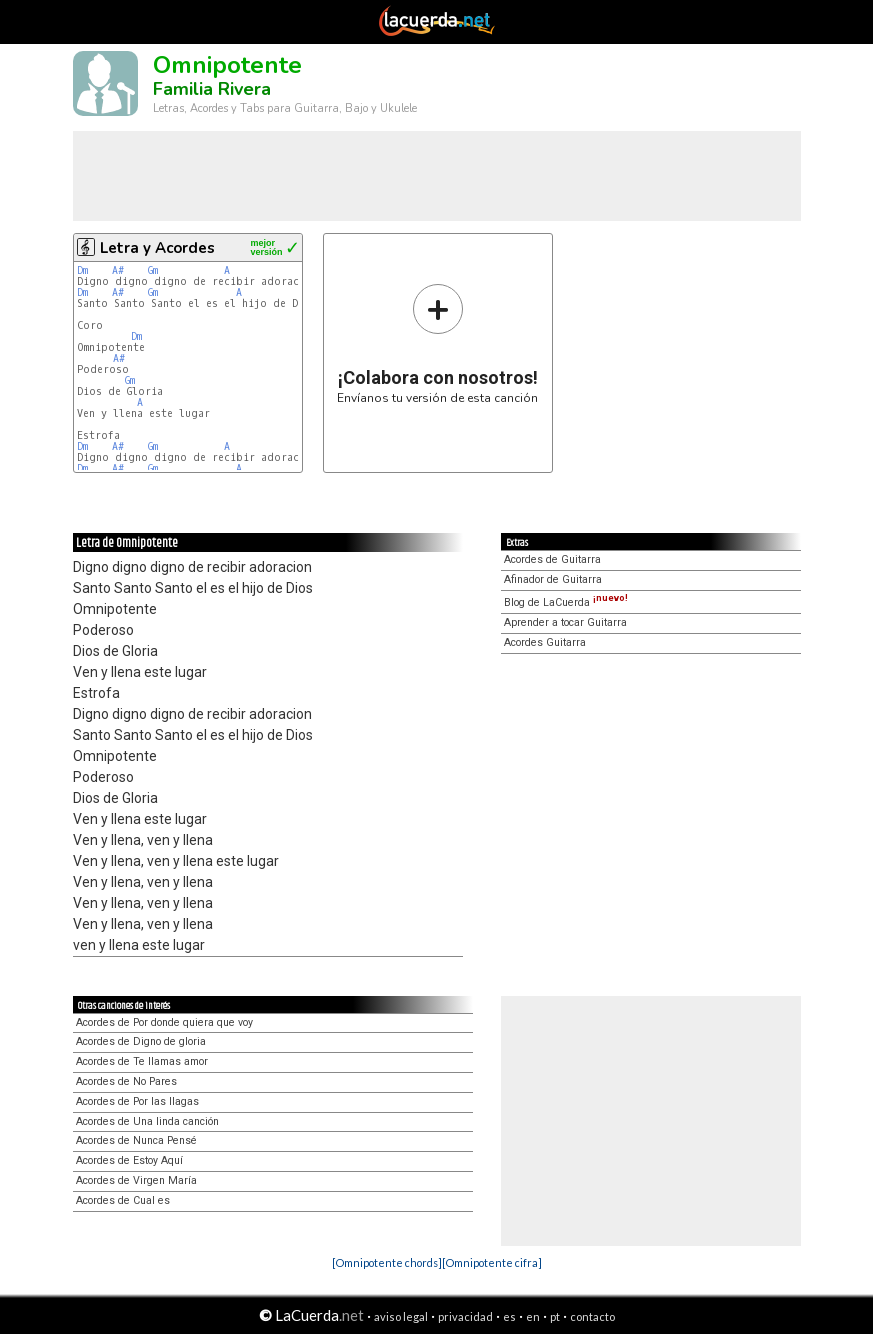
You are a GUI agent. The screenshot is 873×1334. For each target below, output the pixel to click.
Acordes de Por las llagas (137, 1101)
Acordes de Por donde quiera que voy (164, 1022)
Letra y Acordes (157, 248)
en (533, 1316)
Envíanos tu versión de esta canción (437, 343)
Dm (82, 270)
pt (555, 1316)
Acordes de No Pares (126, 1081)
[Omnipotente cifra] (492, 1262)
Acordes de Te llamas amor (142, 1061)
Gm (153, 270)
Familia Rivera (212, 89)
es (509, 1316)
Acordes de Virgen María (136, 1180)
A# (118, 270)
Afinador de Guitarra (553, 579)
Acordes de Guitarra (552, 559)
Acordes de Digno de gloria (141, 1041)
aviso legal (401, 1316)
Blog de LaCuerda (566, 602)
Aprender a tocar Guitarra (565, 622)
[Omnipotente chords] (387, 1262)
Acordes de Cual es (123, 1200)
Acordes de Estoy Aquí (129, 1160)
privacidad (465, 1316)
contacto (592, 1316)
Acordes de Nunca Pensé (136, 1140)
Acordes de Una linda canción (147, 1121)
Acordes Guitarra (545, 642)
